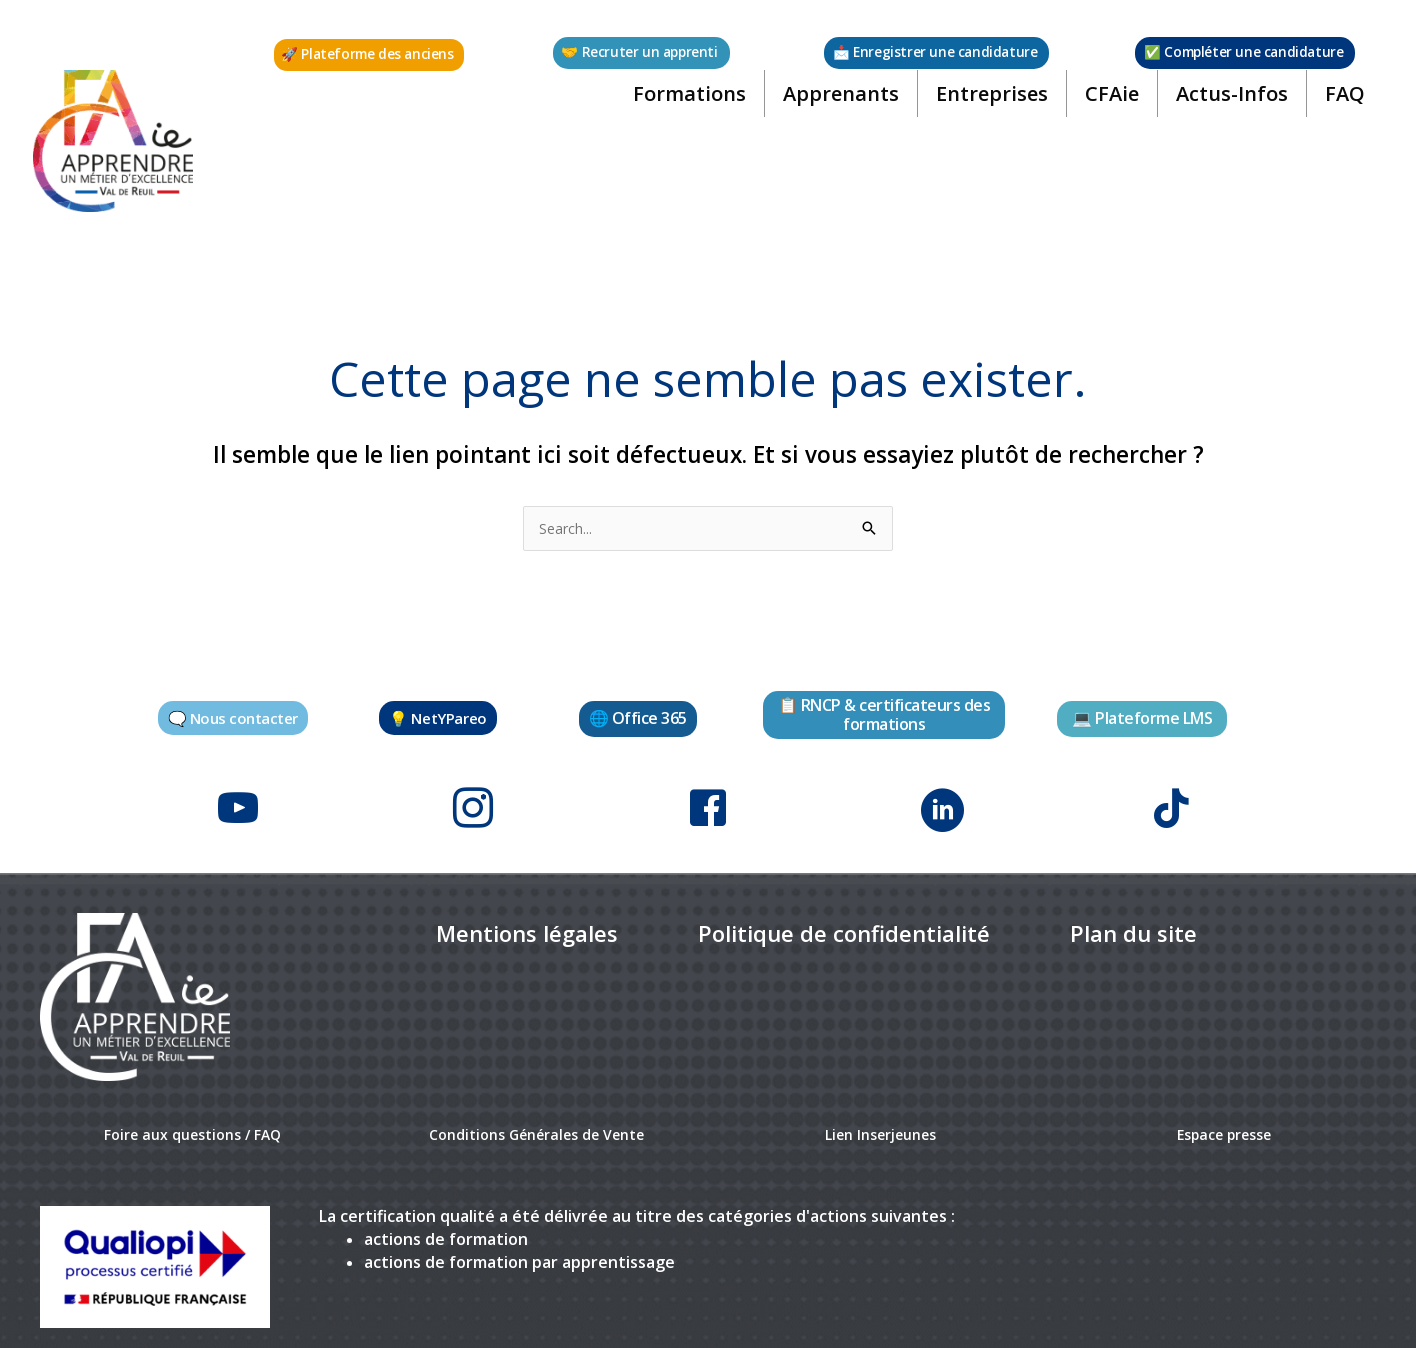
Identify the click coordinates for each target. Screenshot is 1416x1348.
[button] (370, 55)
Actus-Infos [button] (1225, 114)
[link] (527, 913)
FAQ (1338, 114)
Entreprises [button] (985, 114)
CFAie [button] (1105, 114)
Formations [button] (682, 114)
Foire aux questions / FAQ (192, 1114)
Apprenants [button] (834, 114)
